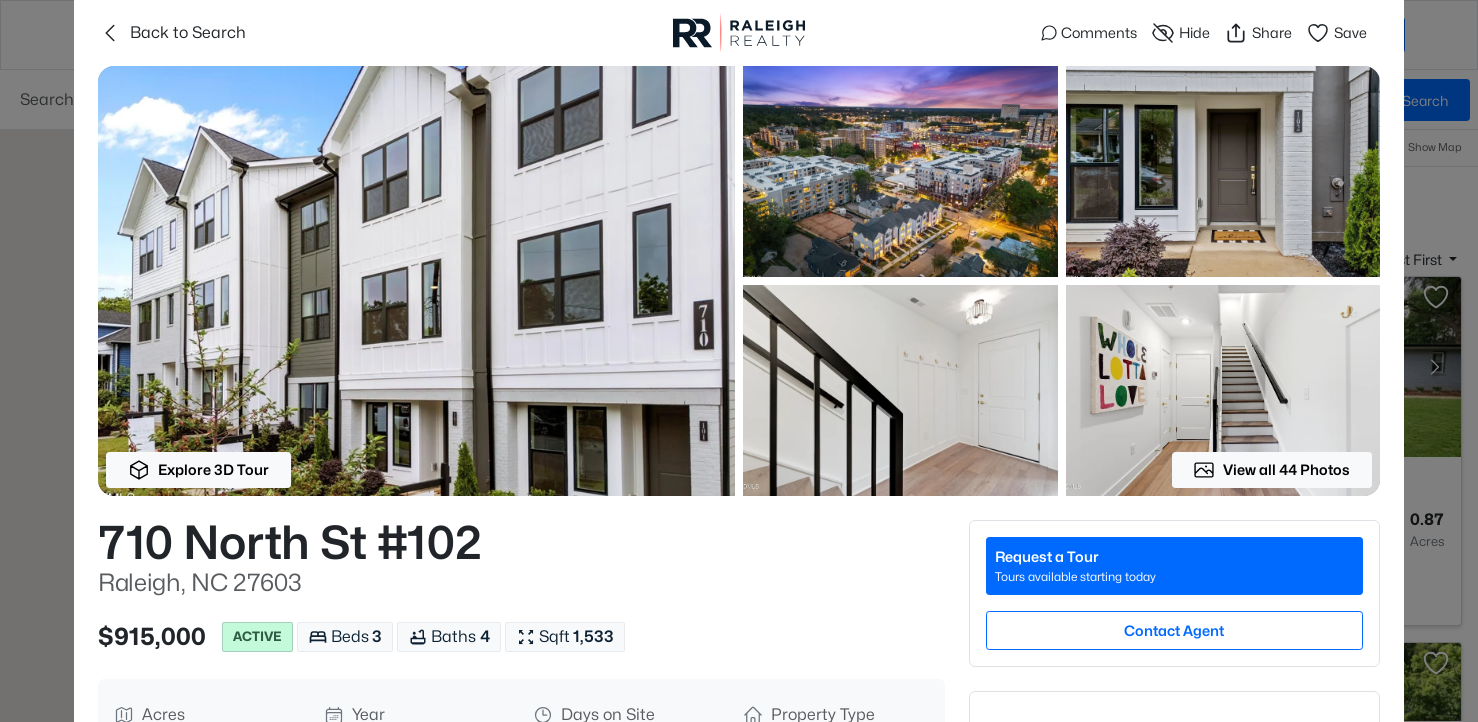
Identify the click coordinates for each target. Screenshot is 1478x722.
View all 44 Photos (1271, 470)
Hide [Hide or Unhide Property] (1180, 33)
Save (1336, 33)
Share (1258, 33)
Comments (1089, 32)
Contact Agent (1174, 630)
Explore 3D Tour (198, 470)
